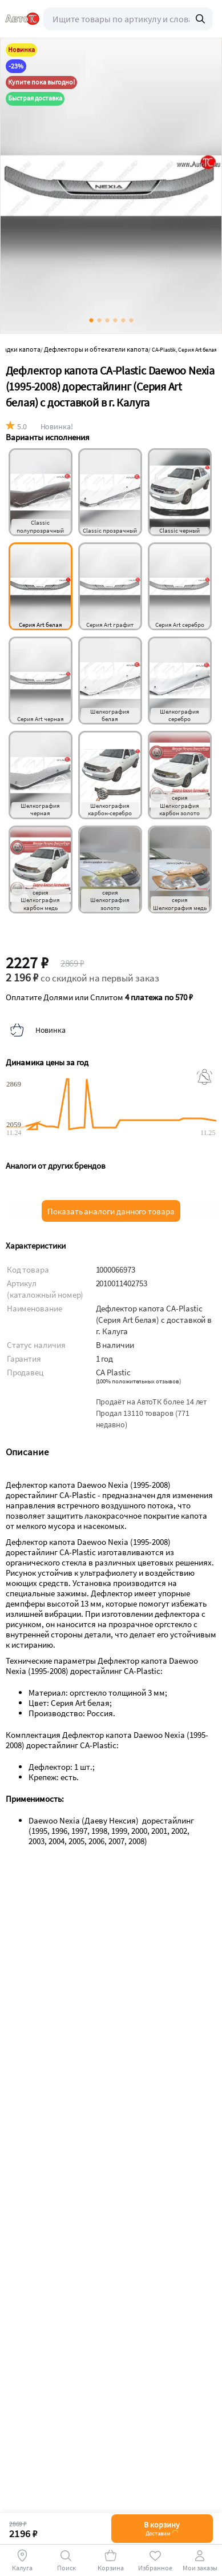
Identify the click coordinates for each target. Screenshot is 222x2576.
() (138, 1381)
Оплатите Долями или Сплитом (99, 997)
